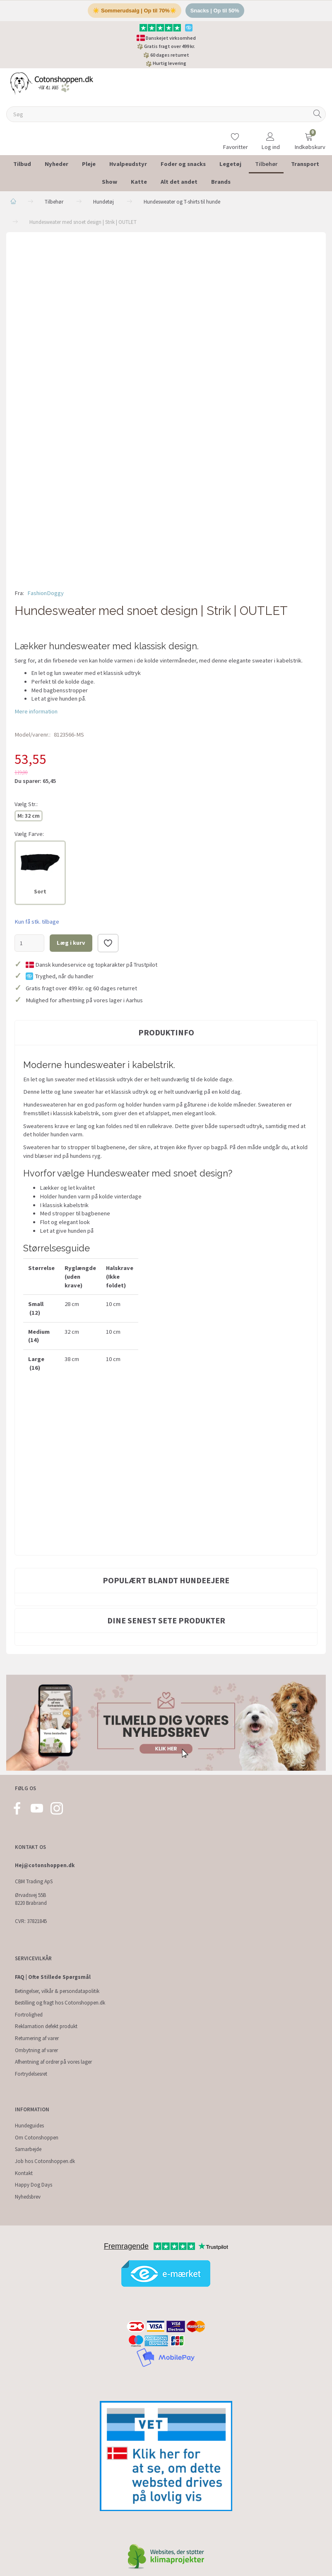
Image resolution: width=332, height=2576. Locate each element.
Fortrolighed (29, 2015)
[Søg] (317, 115)
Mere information (36, 711)
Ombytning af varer (36, 2050)
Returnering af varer (37, 2038)
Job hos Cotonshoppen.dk (45, 2161)
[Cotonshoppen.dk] (51, 83)
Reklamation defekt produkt (46, 2026)
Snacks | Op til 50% (215, 10)
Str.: (26, 804)
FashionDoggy (45, 593)
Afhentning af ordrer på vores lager (53, 2062)
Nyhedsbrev (28, 2197)
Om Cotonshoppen (36, 2137)
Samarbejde (28, 2149)
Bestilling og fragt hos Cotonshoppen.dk (60, 2003)
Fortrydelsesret (31, 2074)
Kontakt (24, 2173)
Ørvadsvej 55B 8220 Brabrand (31, 1899)
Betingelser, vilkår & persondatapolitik (57, 1991)
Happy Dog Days (33, 2185)
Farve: (29, 834)
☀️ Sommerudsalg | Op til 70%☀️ (134, 10)
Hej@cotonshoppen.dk (45, 1865)
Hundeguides (29, 2125)
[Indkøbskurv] (309, 135)
